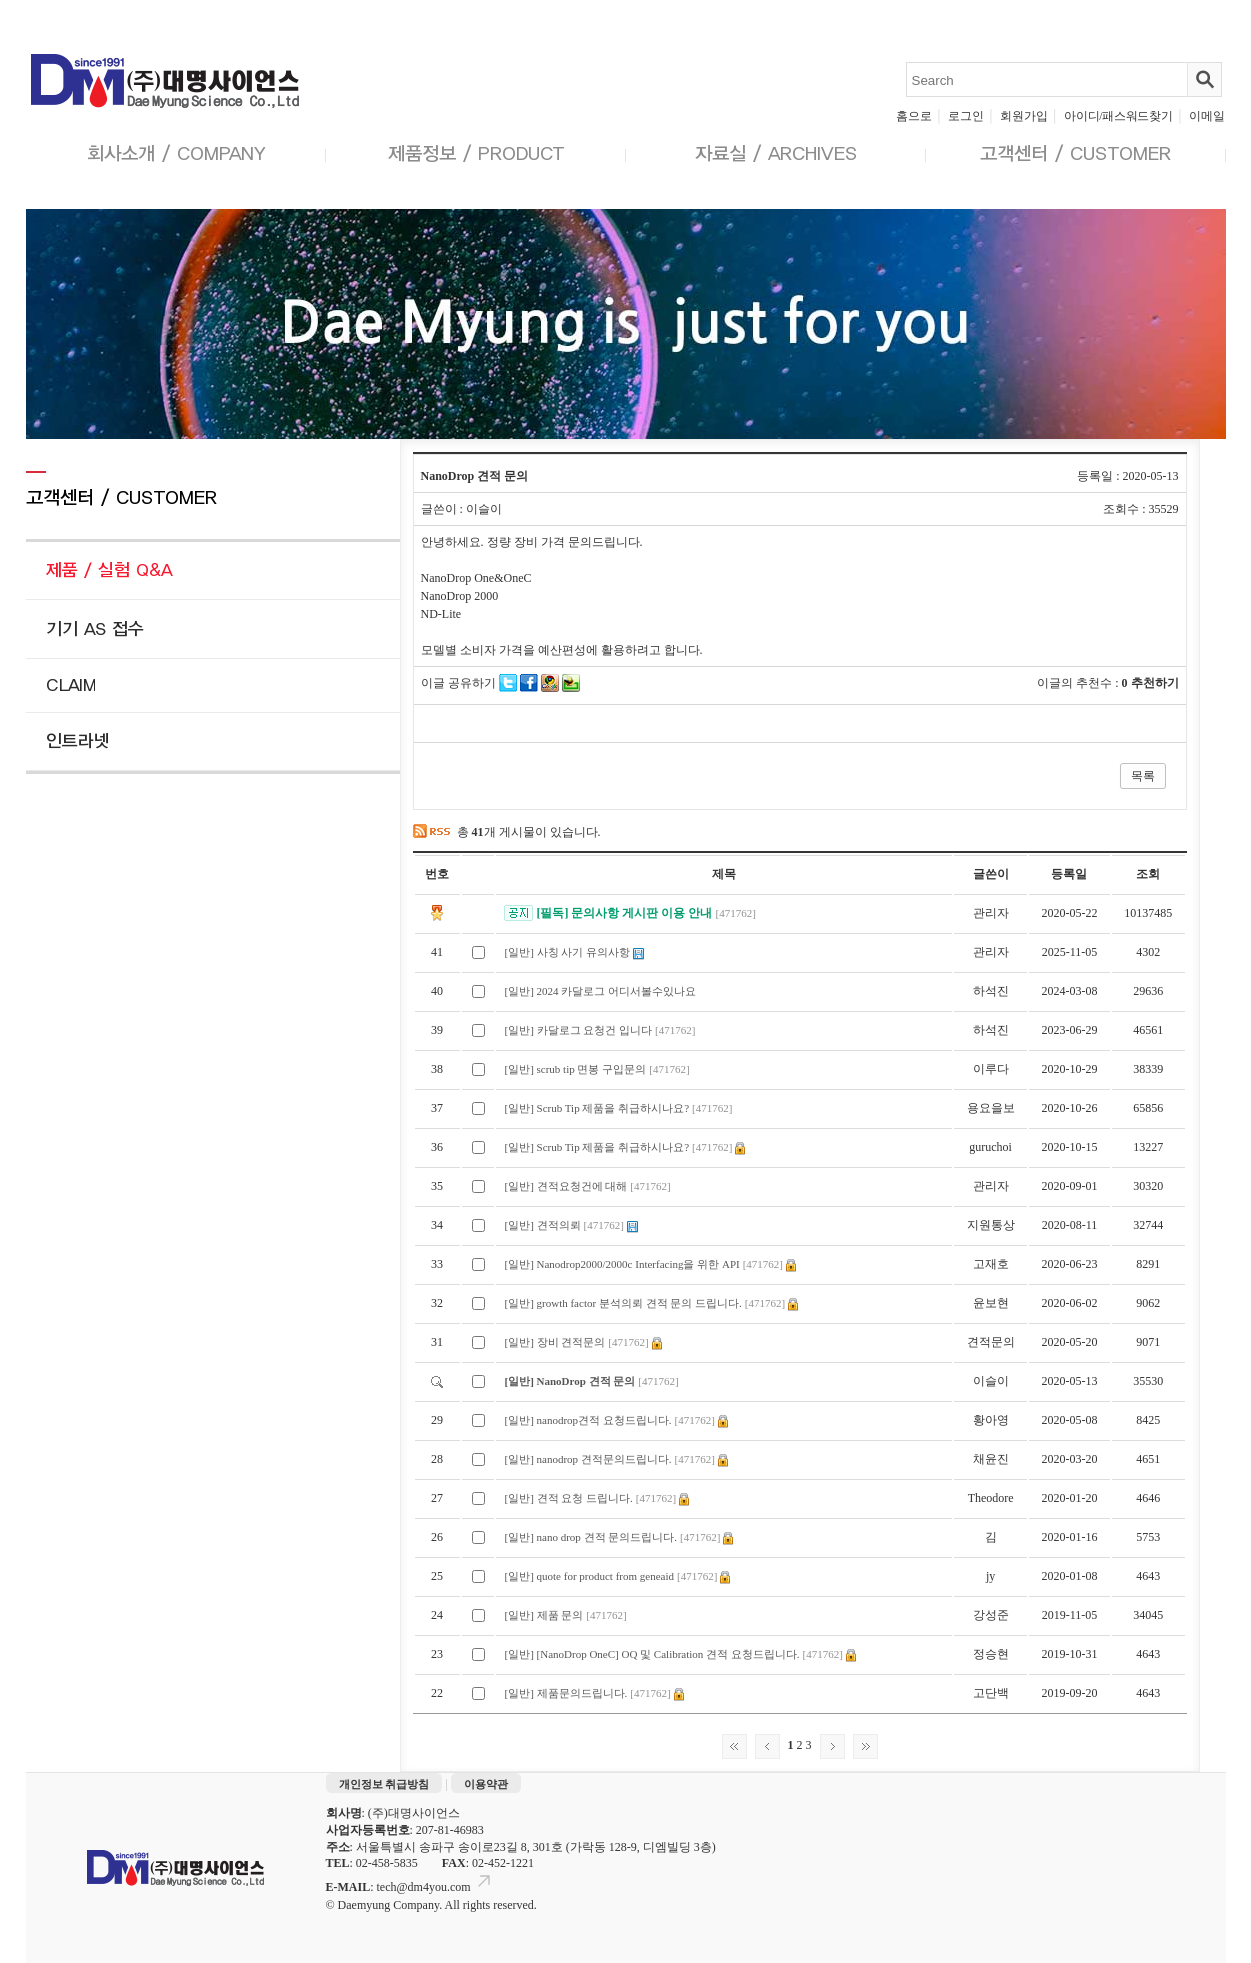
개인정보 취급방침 (384, 1784)
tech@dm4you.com (435, 1887)
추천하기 (1155, 683)
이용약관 (486, 1784)
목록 (1143, 776)
